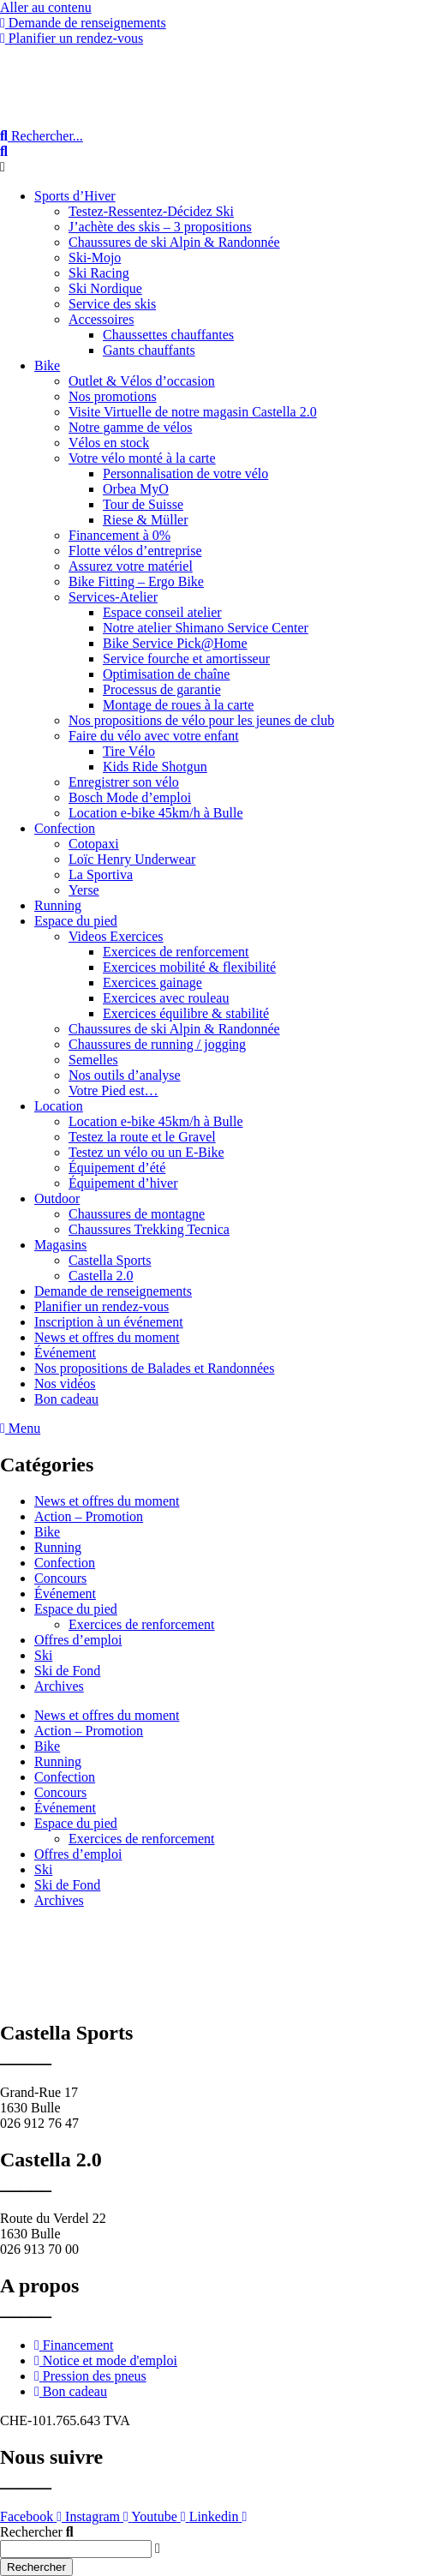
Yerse (84, 890)
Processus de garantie (162, 689)
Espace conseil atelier (162, 612)
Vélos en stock (109, 442)
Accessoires (101, 319)
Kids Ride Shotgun (155, 766)
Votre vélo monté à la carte (142, 458)
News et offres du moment (106, 1337)
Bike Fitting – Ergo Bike (136, 581)
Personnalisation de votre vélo (185, 473)
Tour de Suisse (143, 504)
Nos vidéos (65, 1383)
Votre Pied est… (113, 1090)
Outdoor (57, 1198)
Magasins (60, 1244)
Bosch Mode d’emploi (130, 797)
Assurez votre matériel (131, 566)
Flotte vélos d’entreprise (135, 550)
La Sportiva (101, 874)
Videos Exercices (116, 936)
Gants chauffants (149, 350)
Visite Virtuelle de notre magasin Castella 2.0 (193, 411)
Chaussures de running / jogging (157, 1044)
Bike (47, 365)
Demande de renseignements (113, 1291)
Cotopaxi (94, 843)
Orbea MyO (136, 489)
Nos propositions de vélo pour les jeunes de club (201, 720)
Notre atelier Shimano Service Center (205, 627)
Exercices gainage (152, 982)
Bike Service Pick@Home (175, 643)
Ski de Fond (67, 1670)
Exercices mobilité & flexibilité (189, 967)
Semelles (93, 1059)
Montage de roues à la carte (178, 705)
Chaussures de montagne (137, 1214)
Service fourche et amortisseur (186, 658)
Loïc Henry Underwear (132, 859)
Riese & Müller (145, 519)
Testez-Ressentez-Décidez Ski (151, 211)
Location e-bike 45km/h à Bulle (156, 813)
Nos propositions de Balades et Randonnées (154, 1368)
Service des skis (112, 304)
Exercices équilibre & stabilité (186, 1013)
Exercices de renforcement (176, 951)
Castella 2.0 (101, 1275)
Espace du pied (75, 921)
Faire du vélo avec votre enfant (154, 735)
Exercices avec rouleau (166, 998)
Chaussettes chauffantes (168, 334)
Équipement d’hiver (123, 1183)
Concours (60, 1578)
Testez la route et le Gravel (142, 1136)
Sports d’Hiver (75, 196)
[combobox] (76, 2549)
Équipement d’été (117, 1167)
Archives (59, 1686)
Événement (65, 1352)
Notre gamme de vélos (130, 427)
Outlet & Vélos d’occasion (142, 381)
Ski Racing (99, 273)
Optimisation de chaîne (166, 674)
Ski (43, 1655)
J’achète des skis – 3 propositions (160, 226)
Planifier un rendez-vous (101, 1306)
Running (57, 905)
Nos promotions (113, 396)
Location (58, 1106)
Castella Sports (110, 1260)
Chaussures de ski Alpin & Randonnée (174, 242)
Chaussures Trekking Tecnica (149, 1229)
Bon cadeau (66, 1399)
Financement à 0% (119, 535)
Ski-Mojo (95, 257)
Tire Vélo (129, 751)
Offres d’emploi (78, 1639)
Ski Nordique (105, 288)
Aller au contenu (46, 7)
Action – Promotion (88, 1516)
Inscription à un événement (108, 1322)
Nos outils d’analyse (125, 1075)
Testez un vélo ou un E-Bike (146, 1152)
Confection (64, 828)
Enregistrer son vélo (124, 782)
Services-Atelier (113, 597)
